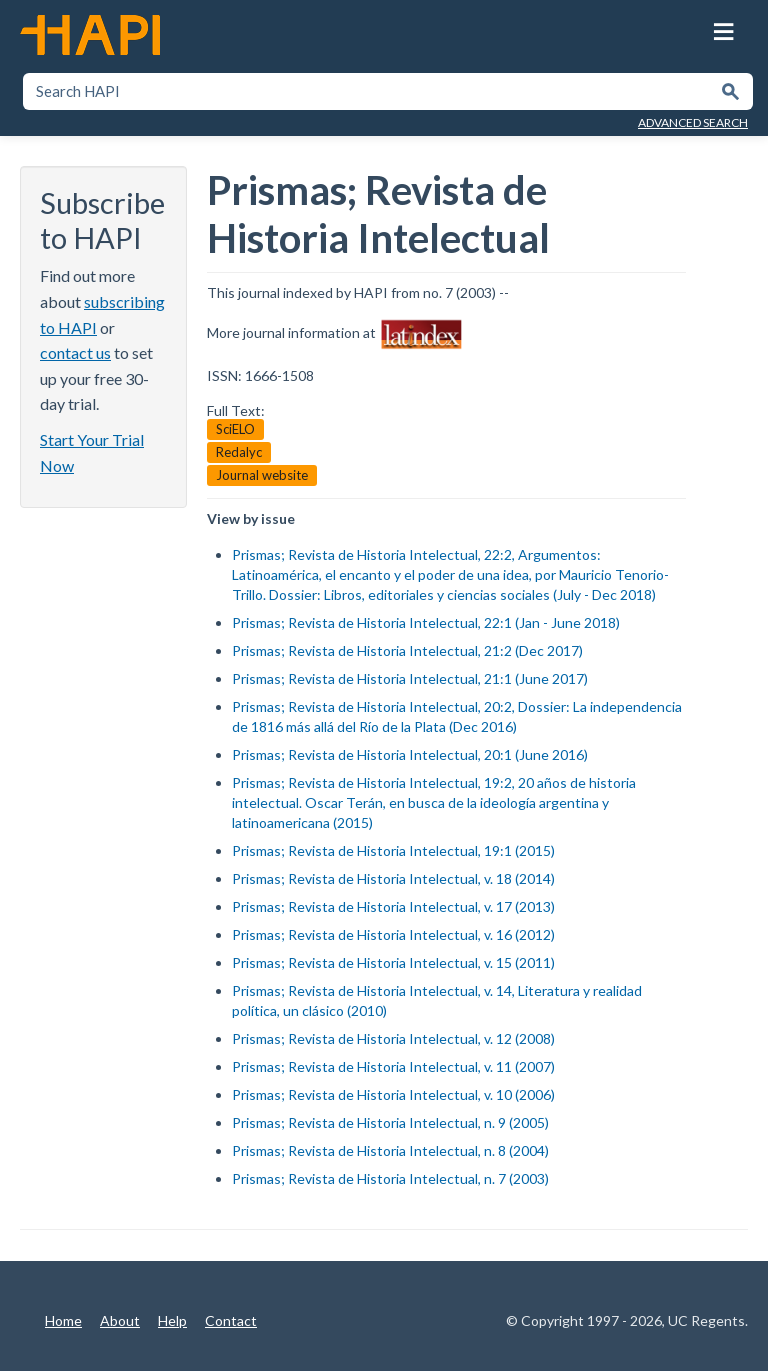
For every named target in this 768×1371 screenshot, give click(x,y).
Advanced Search (693, 122)
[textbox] (367, 91)
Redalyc (239, 452)
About (120, 1320)
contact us (75, 352)
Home (63, 1320)
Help (172, 1320)
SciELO (235, 429)
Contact (231, 1320)
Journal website (262, 475)
